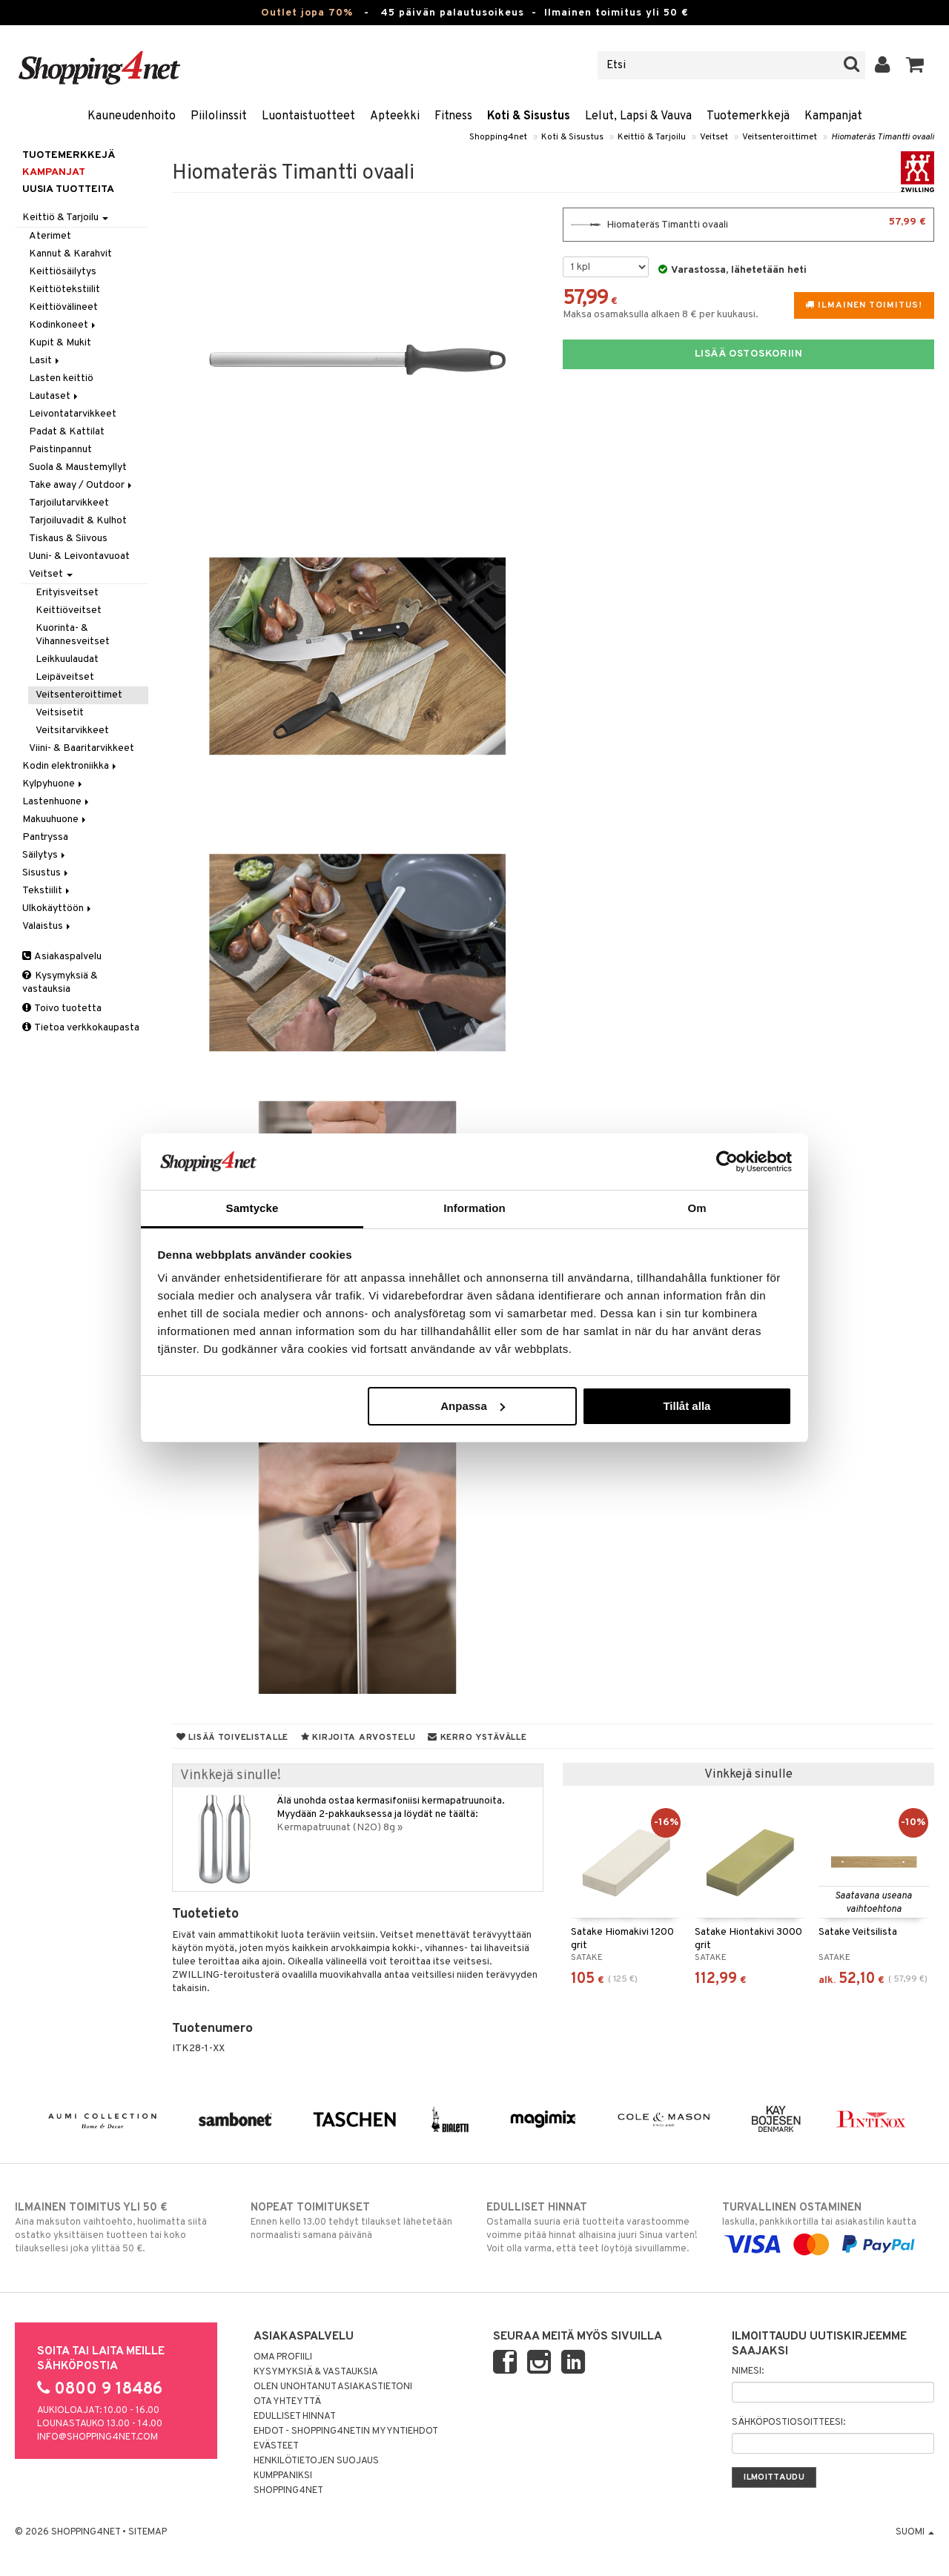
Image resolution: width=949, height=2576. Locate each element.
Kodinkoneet (63, 325)
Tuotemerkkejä (748, 116)
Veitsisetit (60, 712)
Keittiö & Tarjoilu (652, 137)
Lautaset (54, 396)
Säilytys (44, 855)
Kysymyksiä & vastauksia (60, 983)
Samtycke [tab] (252, 1208)
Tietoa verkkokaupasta (80, 1028)
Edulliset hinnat (295, 2417)
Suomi (915, 2532)
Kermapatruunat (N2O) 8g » (340, 1827)
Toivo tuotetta (62, 1008)
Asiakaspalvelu (62, 956)
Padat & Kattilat (67, 432)
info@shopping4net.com (97, 2437)
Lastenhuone (56, 801)
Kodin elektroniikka (70, 766)
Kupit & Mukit (60, 343)
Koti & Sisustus (528, 116)
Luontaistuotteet (308, 116)
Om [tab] (696, 1208)
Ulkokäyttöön (57, 908)
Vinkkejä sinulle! (230, 1775)
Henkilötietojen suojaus (316, 2461)
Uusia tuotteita (68, 189)
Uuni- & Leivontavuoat (79, 556)
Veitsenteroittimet (779, 137)
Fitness (453, 116)
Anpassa (472, 1406)
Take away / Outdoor (81, 485)
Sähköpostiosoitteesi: (788, 2422)
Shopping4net (498, 137)
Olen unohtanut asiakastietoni (333, 2387)
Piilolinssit (219, 116)
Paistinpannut (60, 449)
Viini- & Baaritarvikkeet (81, 748)
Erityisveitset (67, 592)
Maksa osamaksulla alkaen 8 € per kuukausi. (660, 314)
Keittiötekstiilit (64, 289)
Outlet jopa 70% (307, 13)
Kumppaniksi (283, 2476)
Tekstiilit (47, 890)
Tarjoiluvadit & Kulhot (78, 520)
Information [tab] (474, 1208)
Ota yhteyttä (287, 2402)
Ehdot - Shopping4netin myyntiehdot (346, 2431)
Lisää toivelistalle (232, 1738)
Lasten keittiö (61, 378)
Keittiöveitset (69, 610)
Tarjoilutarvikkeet (69, 503)
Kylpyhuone (53, 784)
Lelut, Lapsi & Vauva (638, 116)
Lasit (45, 360)
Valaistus (47, 926)
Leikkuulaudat (67, 659)
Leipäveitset (65, 677)
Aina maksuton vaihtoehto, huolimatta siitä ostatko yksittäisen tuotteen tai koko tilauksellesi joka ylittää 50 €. (121, 2227)
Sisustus (46, 873)
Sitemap (147, 2532)
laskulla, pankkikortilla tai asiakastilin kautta (828, 2226)
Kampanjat (833, 116)
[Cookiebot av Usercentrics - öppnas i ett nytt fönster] (727, 1161)
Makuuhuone (55, 819)
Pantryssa (45, 837)
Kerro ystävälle (477, 1738)
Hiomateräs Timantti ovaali (882, 137)
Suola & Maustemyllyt (78, 467)
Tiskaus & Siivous (68, 538)
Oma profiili (283, 2357)
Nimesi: (748, 2371)
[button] (915, 65)
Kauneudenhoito (131, 116)
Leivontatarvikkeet (72, 414)
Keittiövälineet (63, 307)
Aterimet (50, 236)
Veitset (714, 137)
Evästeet (276, 2446)
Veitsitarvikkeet (72, 730)
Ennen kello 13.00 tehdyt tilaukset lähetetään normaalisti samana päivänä (357, 2221)
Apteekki (395, 116)
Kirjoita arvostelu (358, 1738)
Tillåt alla (686, 1406)
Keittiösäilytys (62, 271)
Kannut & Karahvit (70, 254)
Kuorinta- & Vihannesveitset (73, 635)
